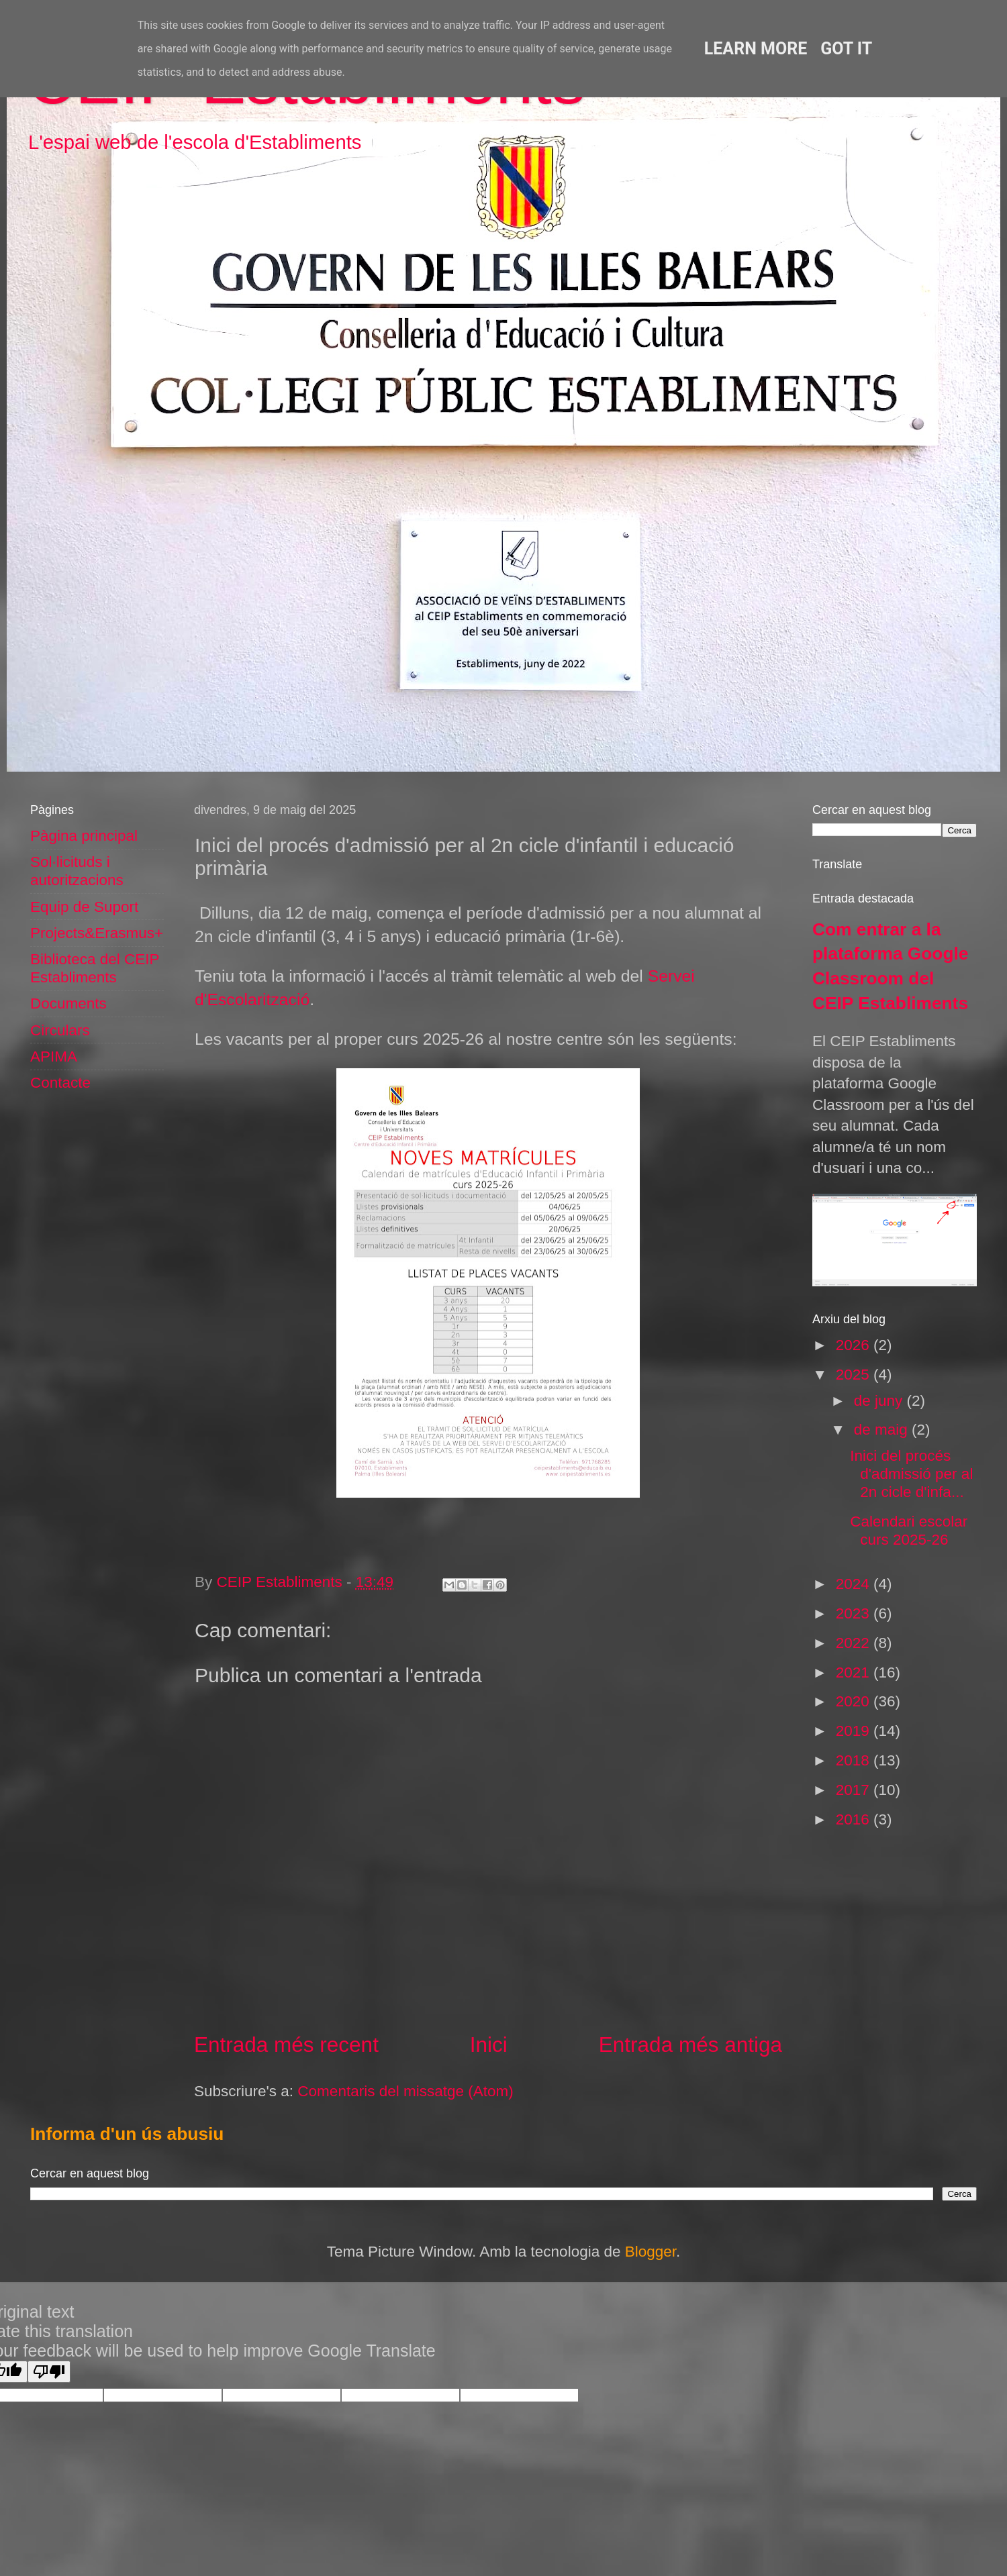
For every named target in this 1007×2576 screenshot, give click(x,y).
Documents (68, 1003)
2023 (854, 1613)
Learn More (755, 48)
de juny (880, 1400)
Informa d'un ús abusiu (127, 2134)
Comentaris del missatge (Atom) (405, 2091)
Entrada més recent (286, 2044)
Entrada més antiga (690, 2044)
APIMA (53, 1056)
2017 (854, 1790)
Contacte (60, 1082)
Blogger (650, 2251)
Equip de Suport (84, 906)
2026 (854, 1345)
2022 (854, 1643)
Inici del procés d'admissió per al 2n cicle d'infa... (911, 1473)
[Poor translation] (49, 2372)
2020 (854, 1701)
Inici (489, 2044)
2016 (854, 1819)
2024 (854, 1584)
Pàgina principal (84, 835)
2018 (854, 1760)
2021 (854, 1672)
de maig (883, 1429)
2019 (854, 1730)
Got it (846, 48)
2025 (854, 1374)
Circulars (60, 1030)
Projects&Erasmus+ (96, 933)
